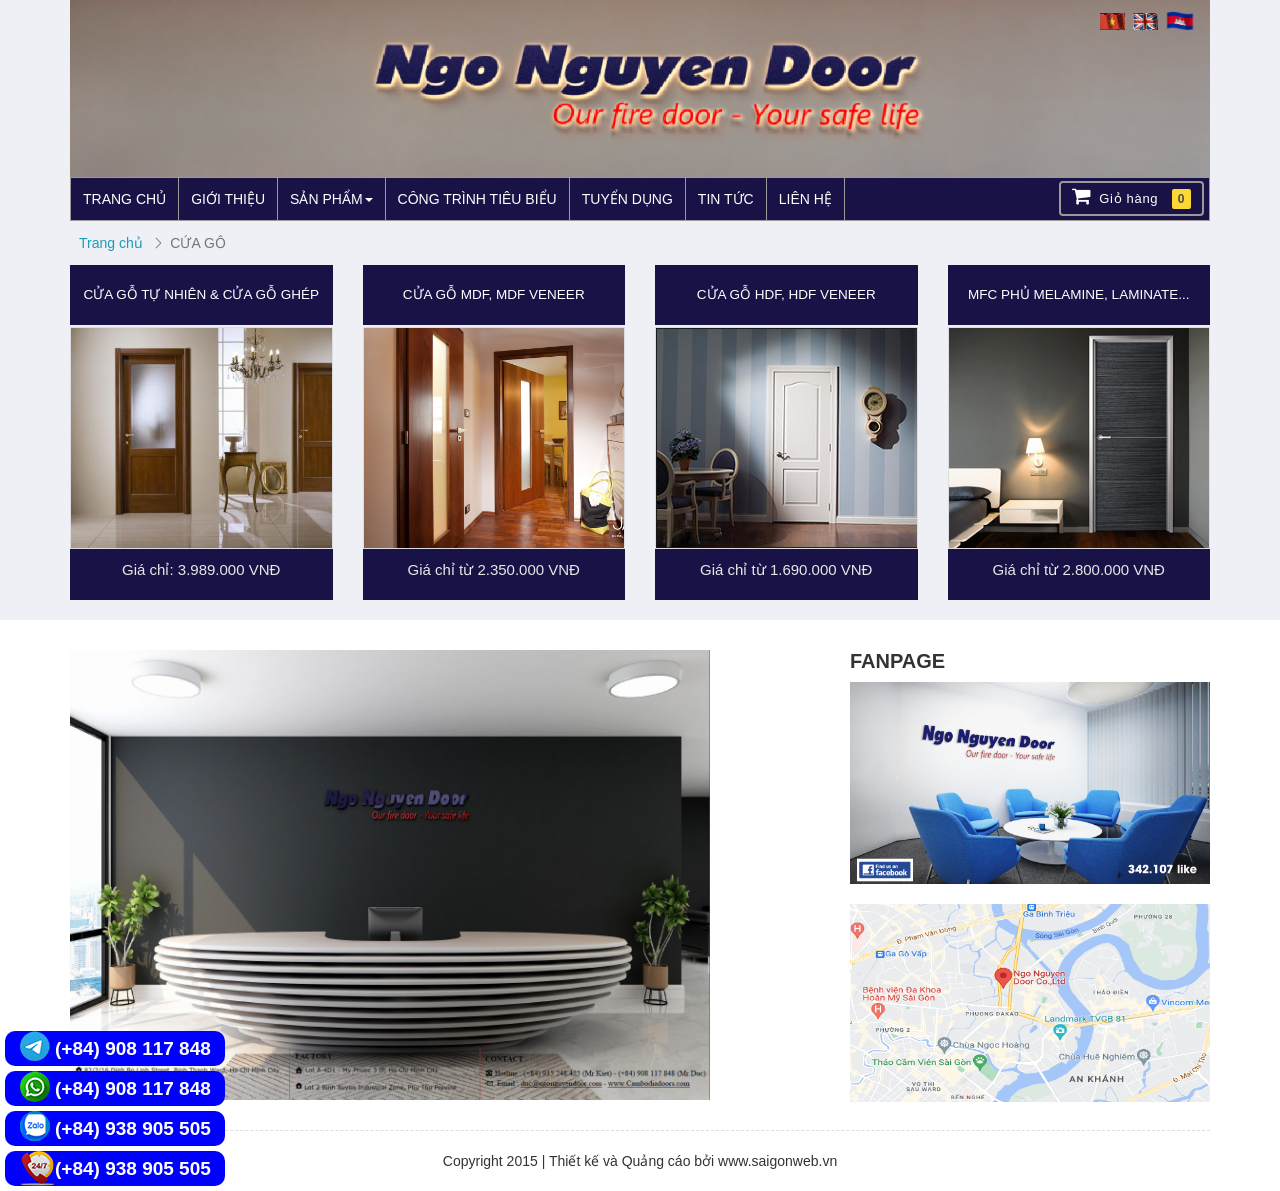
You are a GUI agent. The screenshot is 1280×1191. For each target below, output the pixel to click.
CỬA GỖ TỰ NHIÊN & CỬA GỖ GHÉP (201, 294)
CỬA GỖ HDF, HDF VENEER (786, 294)
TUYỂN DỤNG (627, 199)
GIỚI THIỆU (228, 199)
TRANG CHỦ (124, 199)
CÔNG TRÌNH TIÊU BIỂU (477, 199)
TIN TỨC (726, 199)
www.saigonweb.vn (777, 1161)
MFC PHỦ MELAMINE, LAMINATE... (1078, 294)
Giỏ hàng (1131, 197)
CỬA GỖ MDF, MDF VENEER (494, 294)
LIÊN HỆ (805, 199)
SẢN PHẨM (331, 199)
